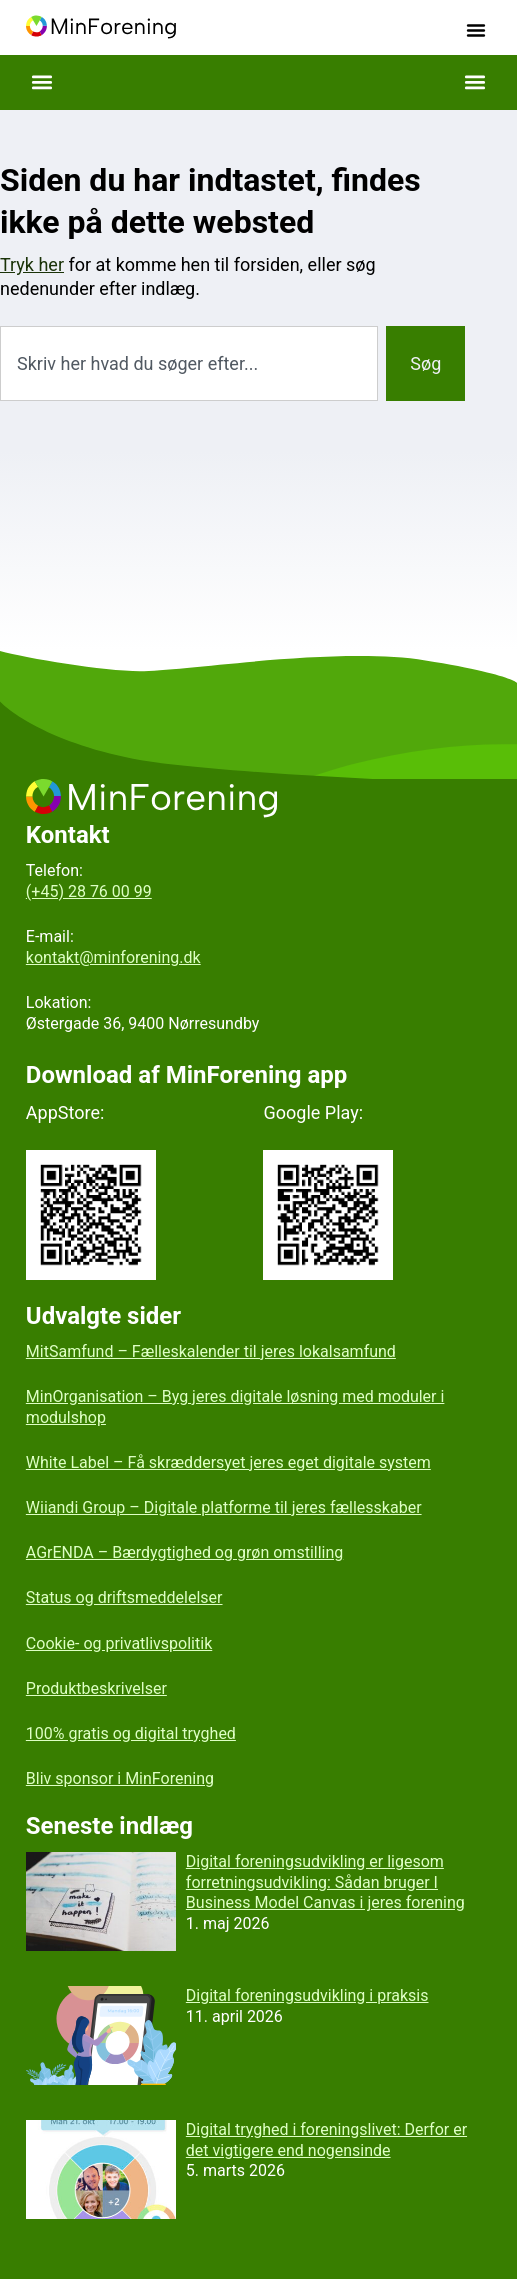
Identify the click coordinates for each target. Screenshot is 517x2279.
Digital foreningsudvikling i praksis (307, 1995)
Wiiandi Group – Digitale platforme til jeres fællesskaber (224, 1507)
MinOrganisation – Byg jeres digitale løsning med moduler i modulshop (235, 1407)
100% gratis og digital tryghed (131, 1733)
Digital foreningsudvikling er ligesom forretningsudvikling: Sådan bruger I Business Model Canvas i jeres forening (325, 1882)
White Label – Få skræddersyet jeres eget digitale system (228, 1462)
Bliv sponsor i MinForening (120, 1778)
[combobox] (189, 363)
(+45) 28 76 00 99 (89, 891)
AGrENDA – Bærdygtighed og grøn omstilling (184, 1552)
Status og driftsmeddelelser (124, 1597)
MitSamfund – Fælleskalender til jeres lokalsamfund (211, 1351)
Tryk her (32, 264)
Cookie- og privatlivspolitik (119, 1643)
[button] (476, 30)
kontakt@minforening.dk (113, 957)
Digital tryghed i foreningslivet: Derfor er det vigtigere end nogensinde (326, 2140)
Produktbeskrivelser (96, 1688)
